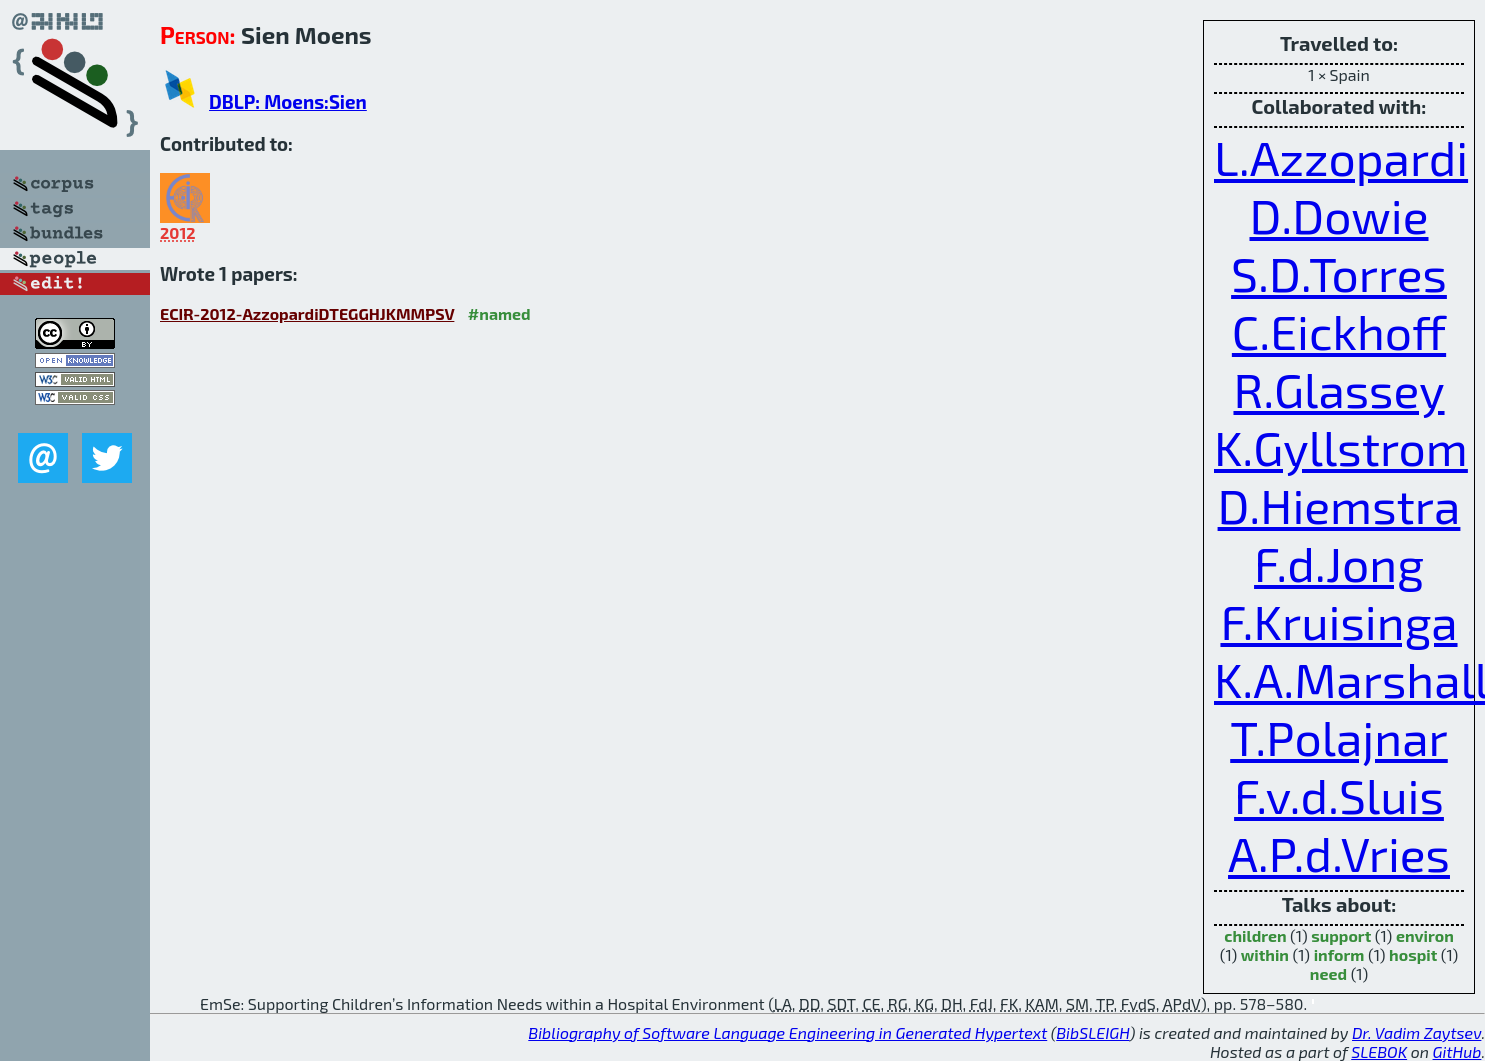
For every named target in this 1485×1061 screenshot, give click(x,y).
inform (1339, 954)
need (1328, 973)
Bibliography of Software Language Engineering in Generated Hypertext (787, 1032)
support (1341, 935)
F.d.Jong (1339, 563)
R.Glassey (1338, 389)
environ (1425, 935)
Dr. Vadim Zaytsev (1416, 1032)
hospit (1413, 954)
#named (499, 313)
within (1265, 954)
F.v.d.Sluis (1339, 795)
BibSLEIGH (1092, 1032)
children (1255, 935)
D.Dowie (1339, 215)
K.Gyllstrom (1341, 447)
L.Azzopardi (1341, 157)
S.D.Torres (1339, 273)
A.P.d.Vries (1339, 853)
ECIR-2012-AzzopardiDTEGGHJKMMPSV (307, 313)
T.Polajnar (1339, 737)
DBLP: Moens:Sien (288, 101)
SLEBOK (1379, 1051)
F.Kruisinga (1338, 621)
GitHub (1457, 1051)
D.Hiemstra (1339, 505)
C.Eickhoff (1339, 331)
